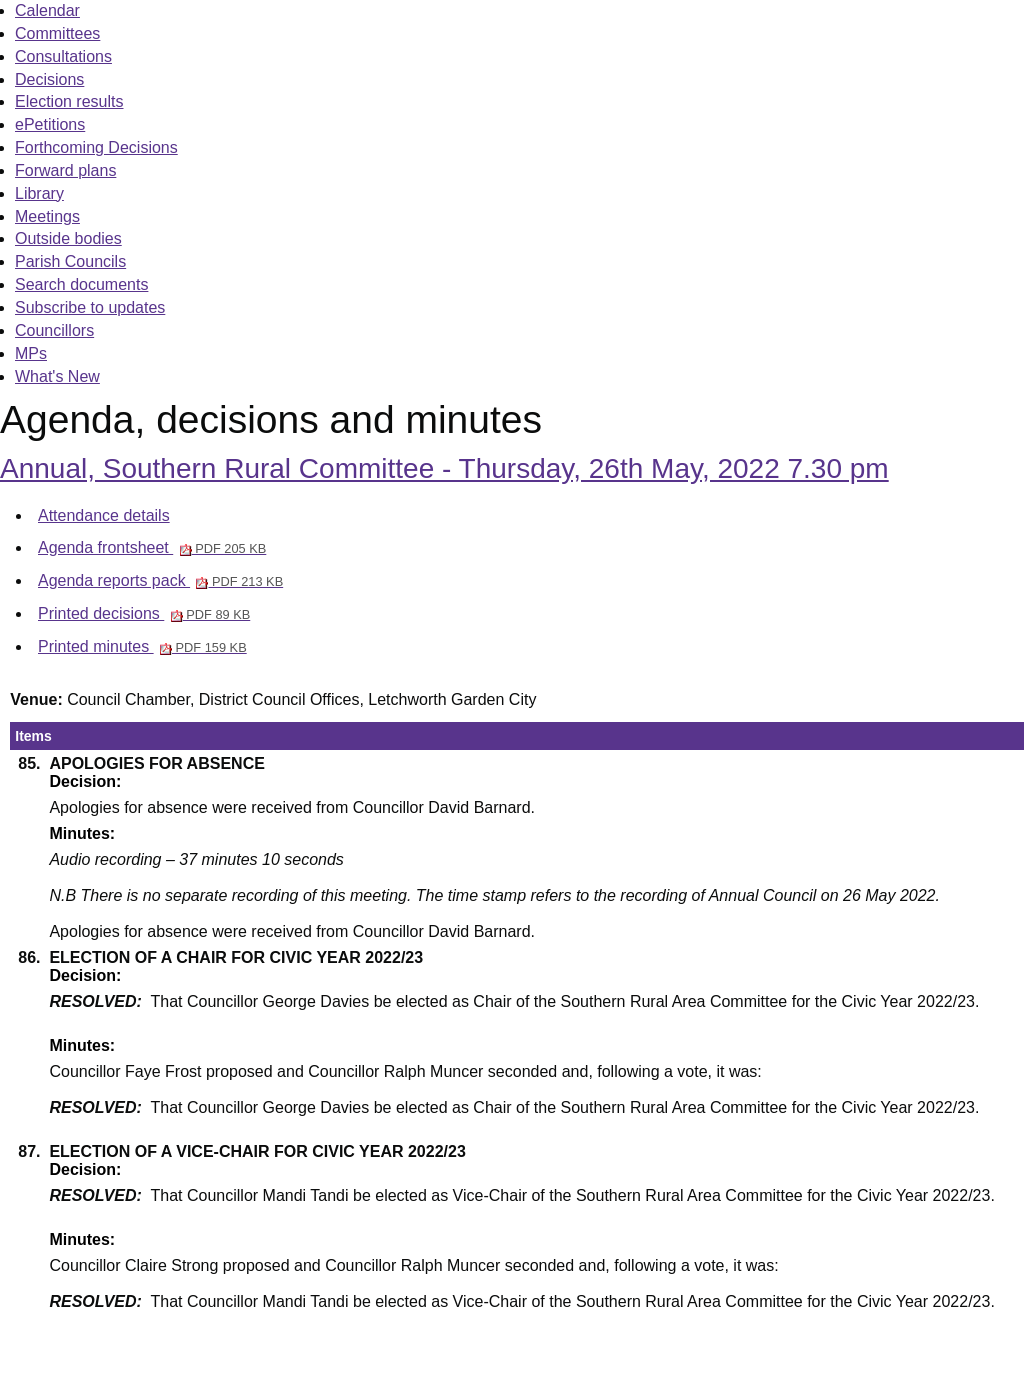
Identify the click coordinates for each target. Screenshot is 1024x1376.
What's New (57, 376)
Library (39, 193)
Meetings (47, 216)
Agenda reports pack (160, 580)
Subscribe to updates (90, 307)
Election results (69, 101)
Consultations (63, 56)
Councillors (54, 330)
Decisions (49, 79)
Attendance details (104, 515)
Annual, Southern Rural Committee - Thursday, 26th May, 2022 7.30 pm (444, 468)
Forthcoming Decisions (96, 147)
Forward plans (65, 170)
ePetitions (50, 124)
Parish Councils (70, 261)
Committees (57, 33)
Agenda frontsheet (152, 547)
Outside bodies (68, 238)
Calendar (47, 10)
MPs (31, 353)
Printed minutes (142, 646)
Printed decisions (144, 613)
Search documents (81, 284)
